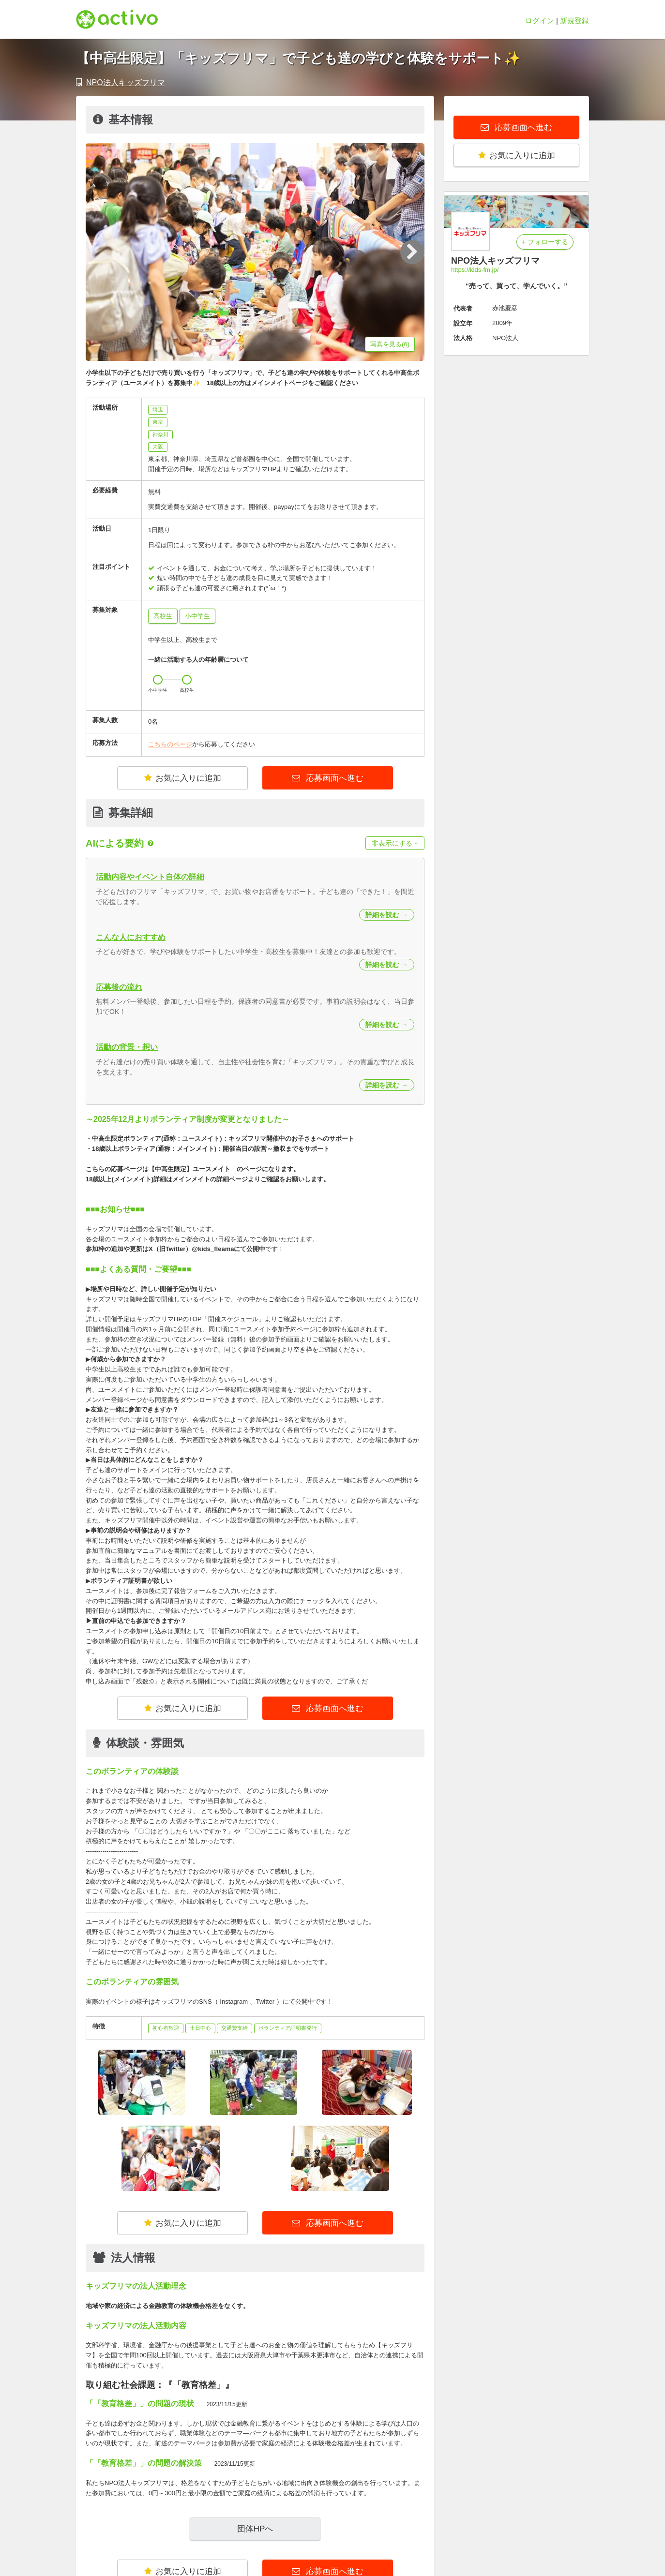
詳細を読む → (386, 915)
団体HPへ (255, 2528)
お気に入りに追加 (182, 778)
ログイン (539, 20)
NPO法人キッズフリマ (125, 82)
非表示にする (395, 843)
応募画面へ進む (334, 778)
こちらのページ (170, 744)
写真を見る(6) (389, 344)
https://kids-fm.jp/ (475, 269)
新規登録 (574, 20)
